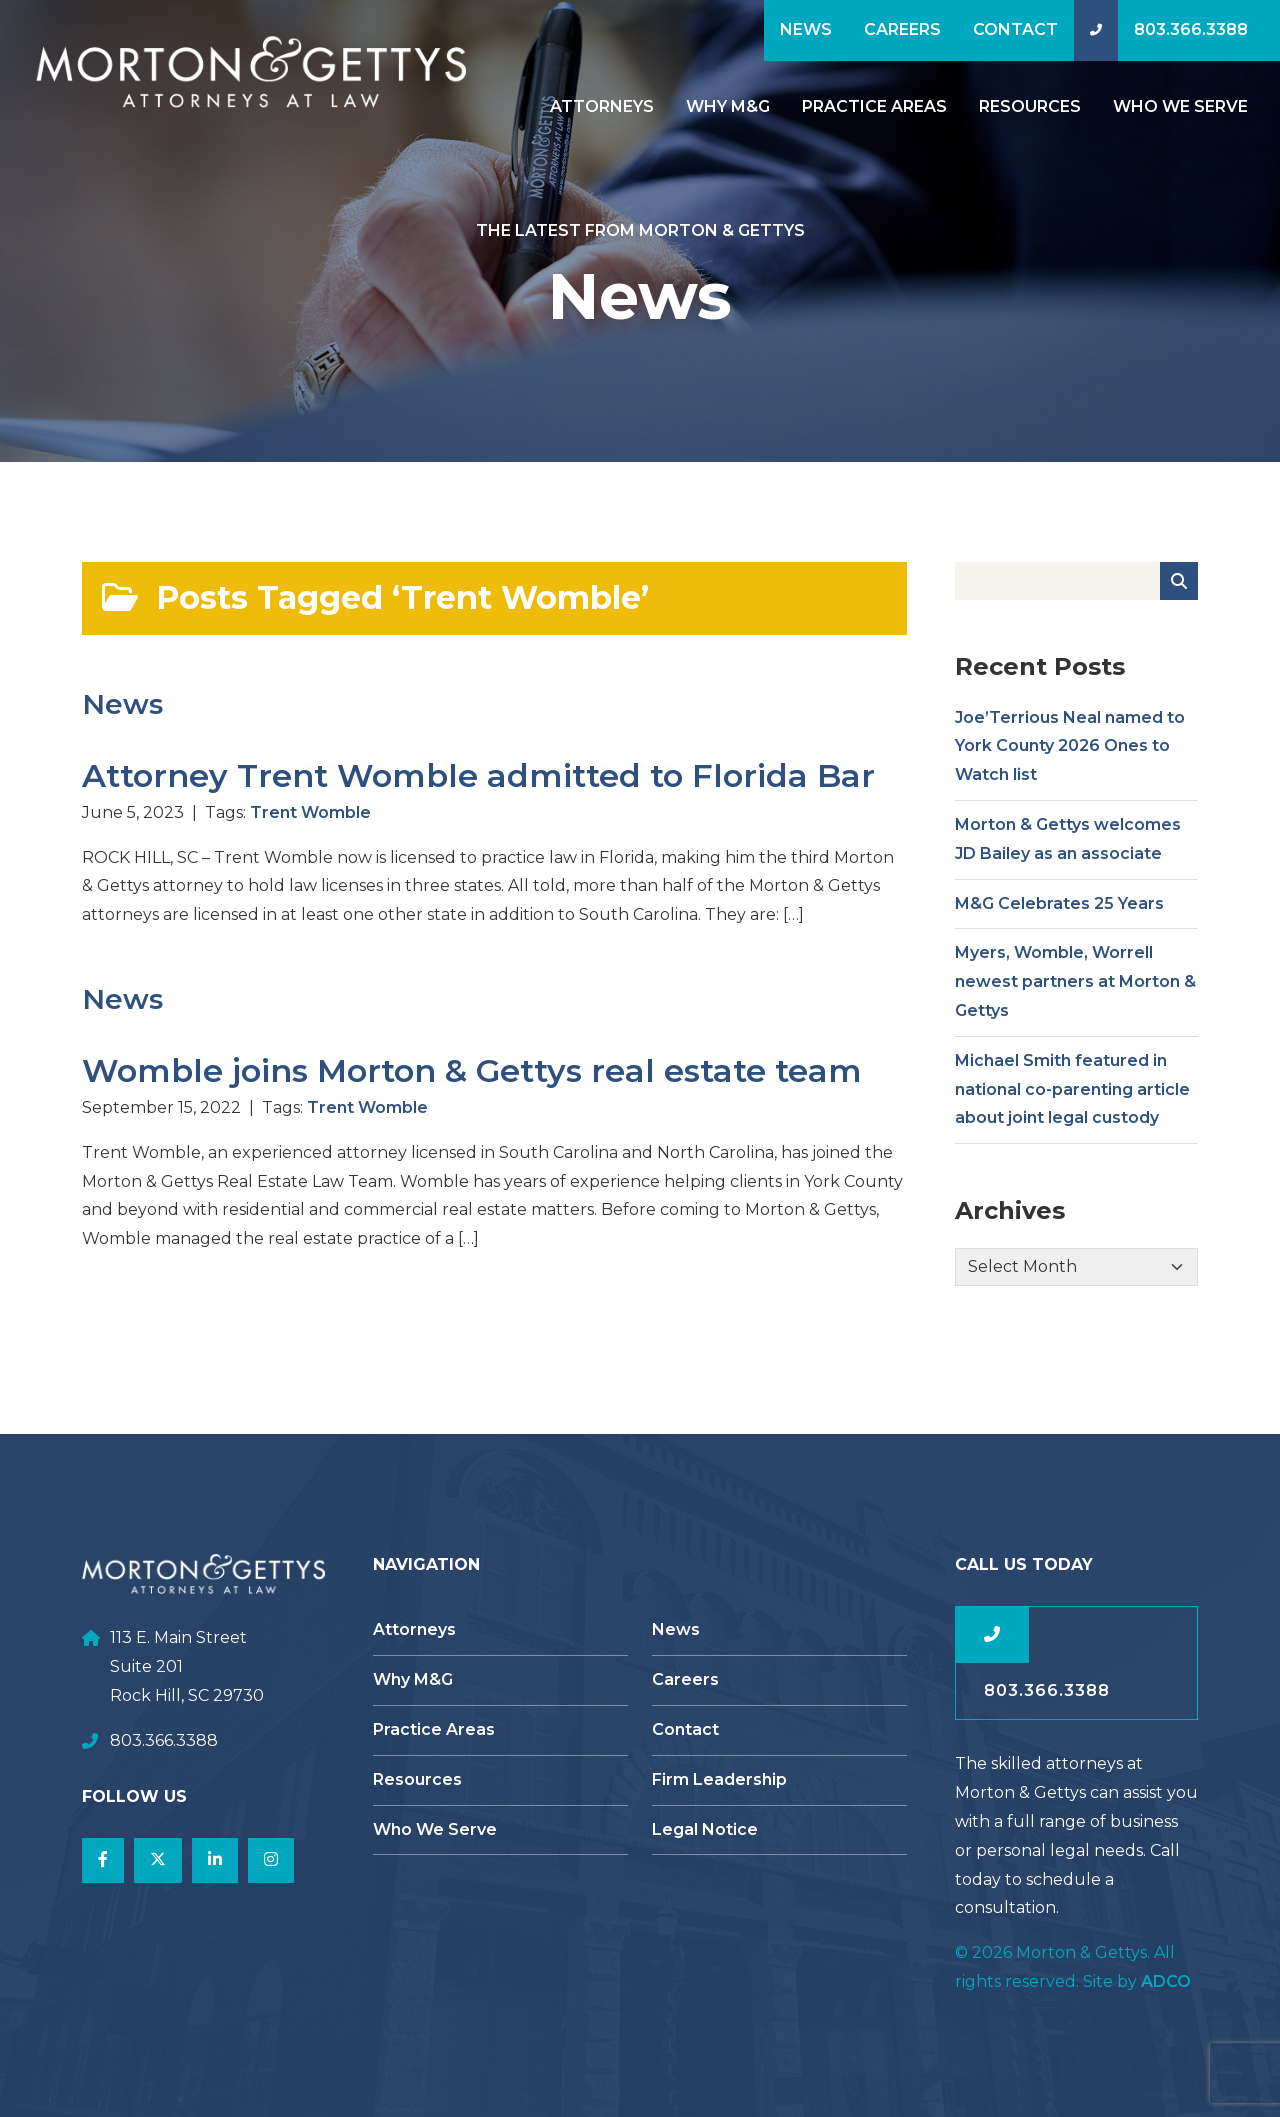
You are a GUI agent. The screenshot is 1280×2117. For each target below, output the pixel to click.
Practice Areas (874, 106)
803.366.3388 (1191, 29)
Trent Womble (310, 822)
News (806, 29)
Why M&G (728, 106)
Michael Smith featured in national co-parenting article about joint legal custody (1072, 1099)
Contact (1015, 29)
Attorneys (602, 106)
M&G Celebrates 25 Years (1059, 912)
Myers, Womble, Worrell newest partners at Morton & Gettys (1075, 991)
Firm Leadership (719, 1779)
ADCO (1166, 1981)
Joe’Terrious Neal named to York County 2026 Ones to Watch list (1070, 755)
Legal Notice (705, 1829)
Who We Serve (1180, 106)
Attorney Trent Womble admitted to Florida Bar (478, 785)
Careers (902, 29)
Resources (1030, 106)
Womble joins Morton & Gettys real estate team (472, 1080)
